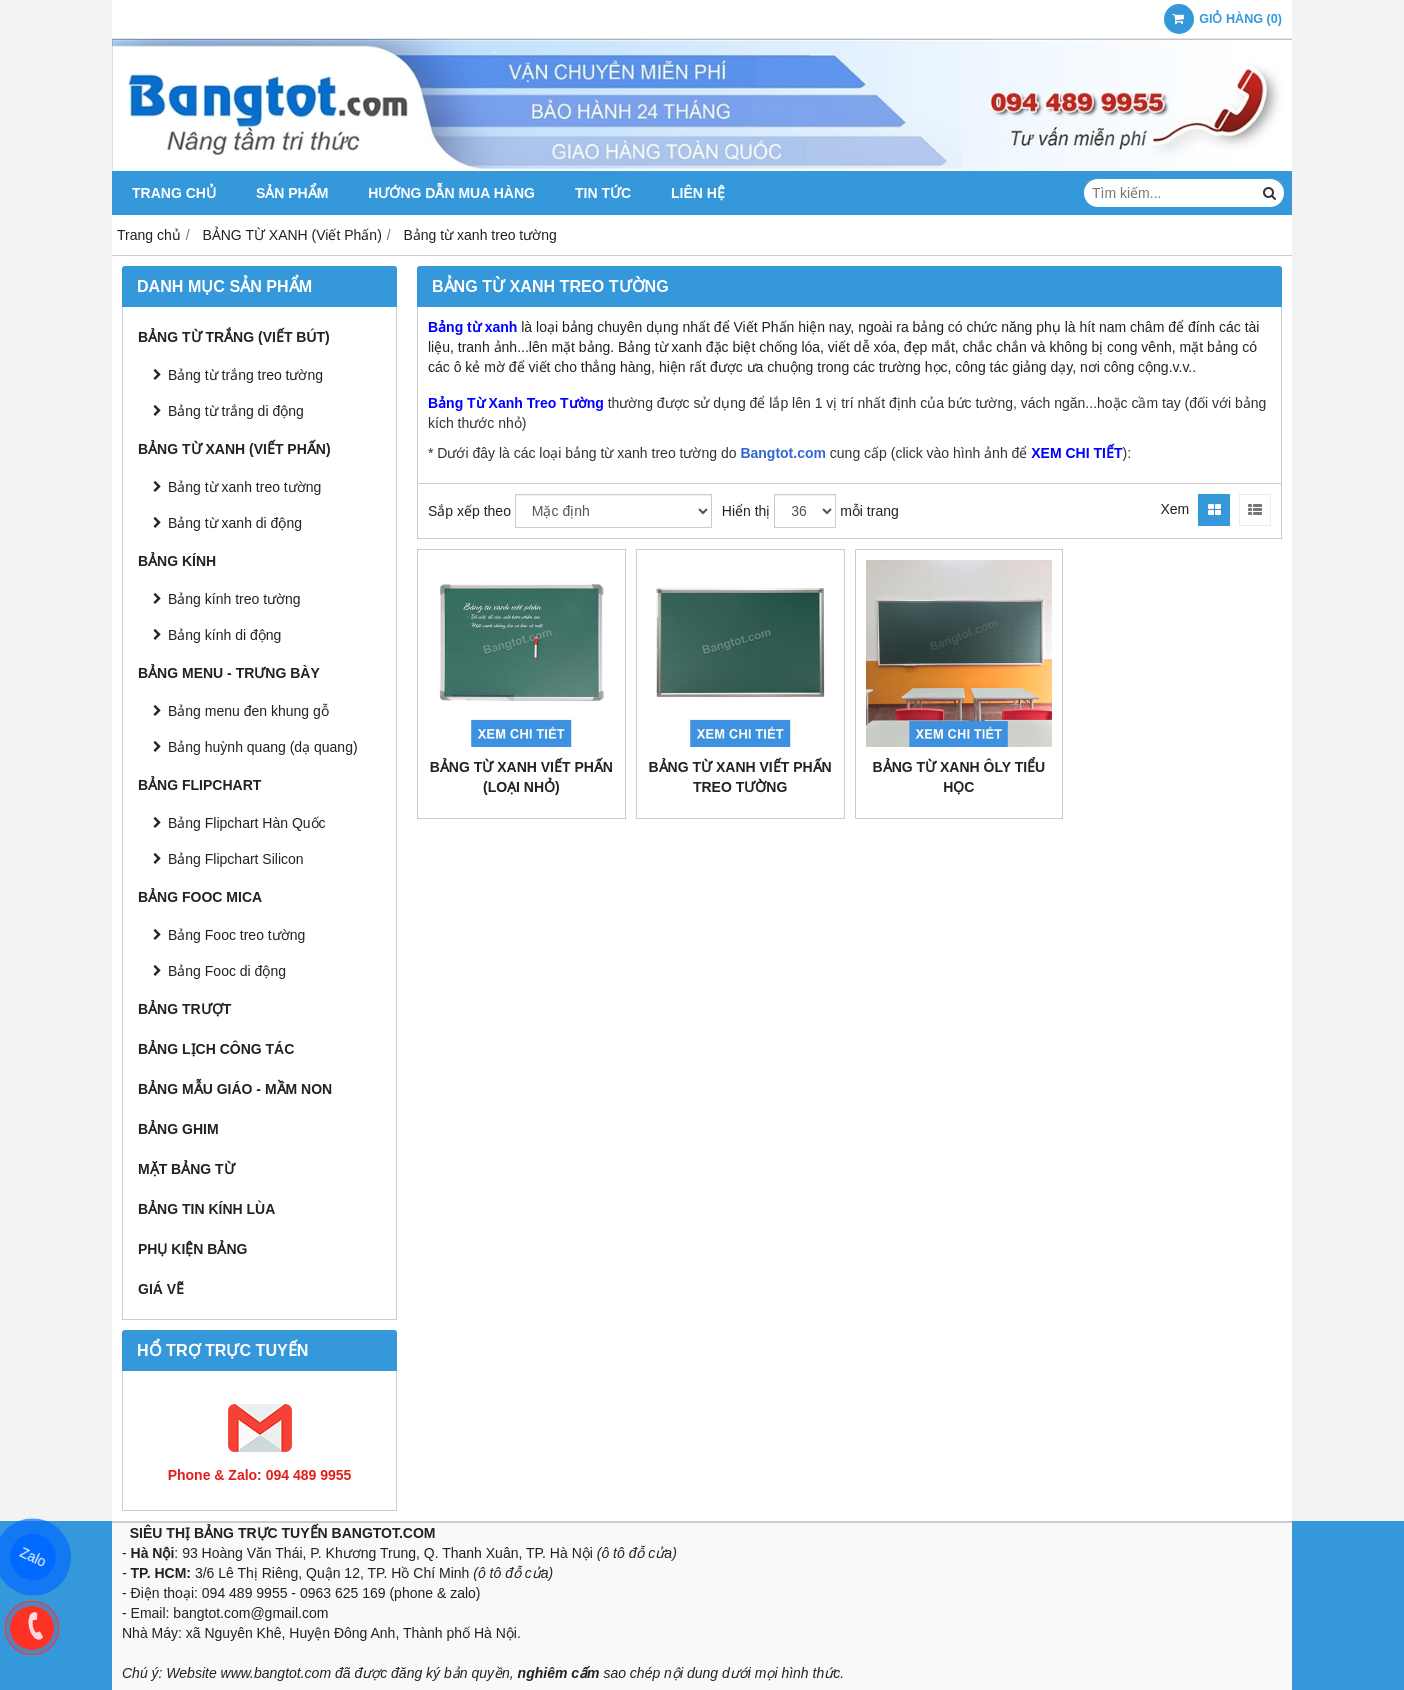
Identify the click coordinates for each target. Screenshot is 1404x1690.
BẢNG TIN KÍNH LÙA (206, 1209)
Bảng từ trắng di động (236, 411)
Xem (1174, 509)
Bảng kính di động (224, 635)
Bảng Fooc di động (227, 971)
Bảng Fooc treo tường (236, 935)
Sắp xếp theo (469, 511)
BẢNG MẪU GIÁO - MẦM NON (235, 1089)
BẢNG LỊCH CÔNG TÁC (216, 1049)
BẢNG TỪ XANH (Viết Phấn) (234, 449)
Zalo (32, 1556)
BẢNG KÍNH (177, 561)
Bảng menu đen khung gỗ (248, 711)
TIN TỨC (603, 193)
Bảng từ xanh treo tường (244, 487)
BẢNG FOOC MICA (200, 897)
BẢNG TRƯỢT (184, 1009)
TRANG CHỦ (174, 193)
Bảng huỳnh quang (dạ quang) (263, 747)
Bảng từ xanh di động (235, 523)
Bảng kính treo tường (234, 599)
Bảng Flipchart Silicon (236, 859)
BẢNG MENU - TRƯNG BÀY (229, 673)
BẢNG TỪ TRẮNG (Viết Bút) (234, 337)
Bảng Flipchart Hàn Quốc (247, 823)
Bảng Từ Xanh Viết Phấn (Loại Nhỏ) (521, 777)
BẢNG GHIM (178, 1129)
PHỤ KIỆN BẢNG (192, 1249)
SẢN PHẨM (292, 193)
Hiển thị (746, 511)
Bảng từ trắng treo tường (245, 375)
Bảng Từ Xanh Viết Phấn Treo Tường (740, 777)
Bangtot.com (783, 453)
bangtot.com (211, 1613)
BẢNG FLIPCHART (199, 785)
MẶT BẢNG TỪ (186, 1169)
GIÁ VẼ (161, 1289)
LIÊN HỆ (698, 193)
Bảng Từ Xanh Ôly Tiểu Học (959, 777)
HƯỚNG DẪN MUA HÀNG (451, 193)
